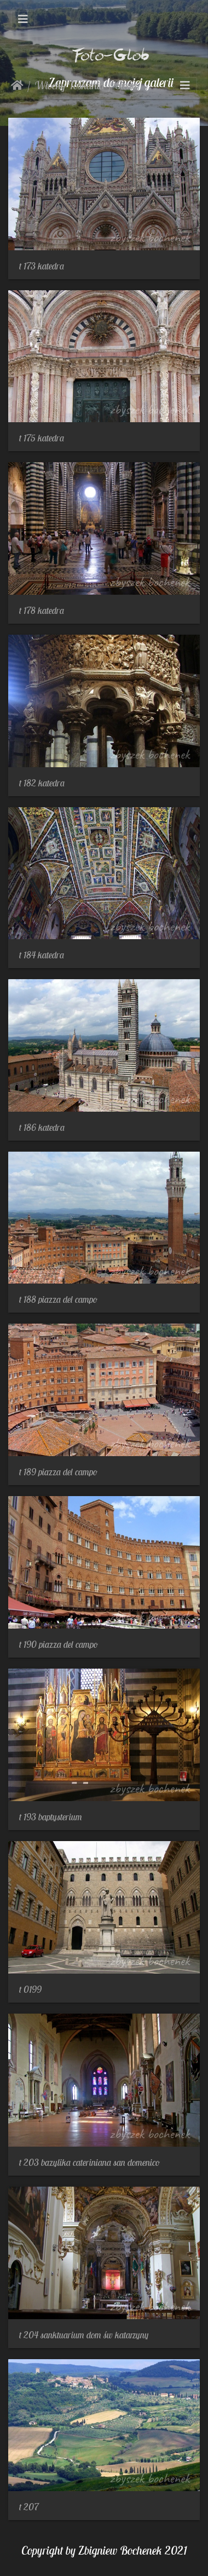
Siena (126, 85)
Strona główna (17, 85)
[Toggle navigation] (23, 19)
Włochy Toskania (69, 85)
